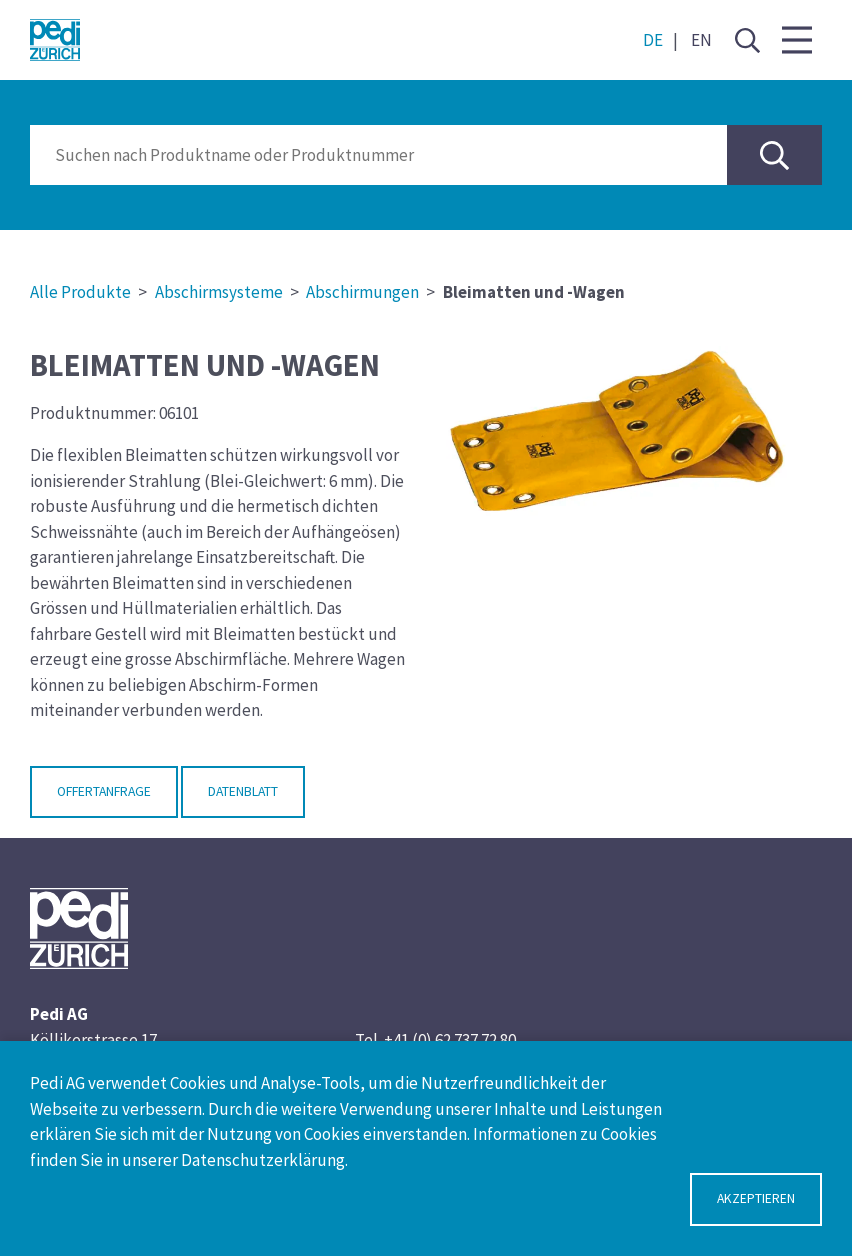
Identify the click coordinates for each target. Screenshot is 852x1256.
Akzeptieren (756, 1198)
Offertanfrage (104, 791)
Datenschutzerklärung (263, 1160)
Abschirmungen (362, 292)
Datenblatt (243, 791)
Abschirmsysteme (219, 292)
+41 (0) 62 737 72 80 (450, 1040)
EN (701, 40)
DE (653, 40)
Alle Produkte (80, 292)
